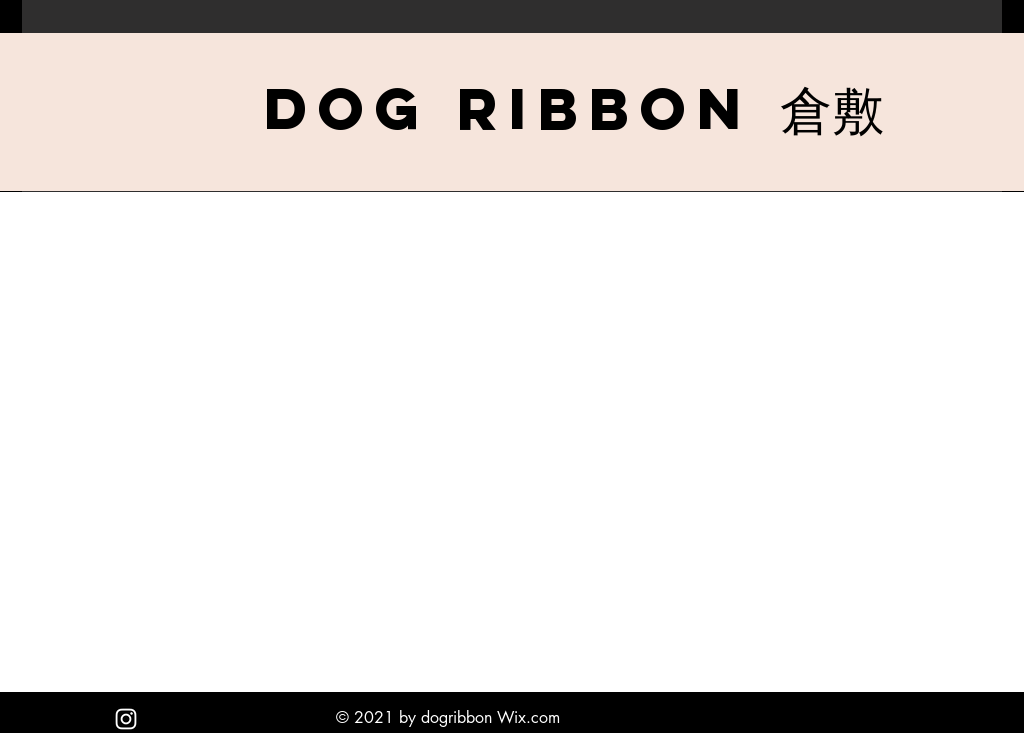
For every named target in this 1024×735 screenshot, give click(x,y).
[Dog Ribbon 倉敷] (574, 108)
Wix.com (528, 717)
